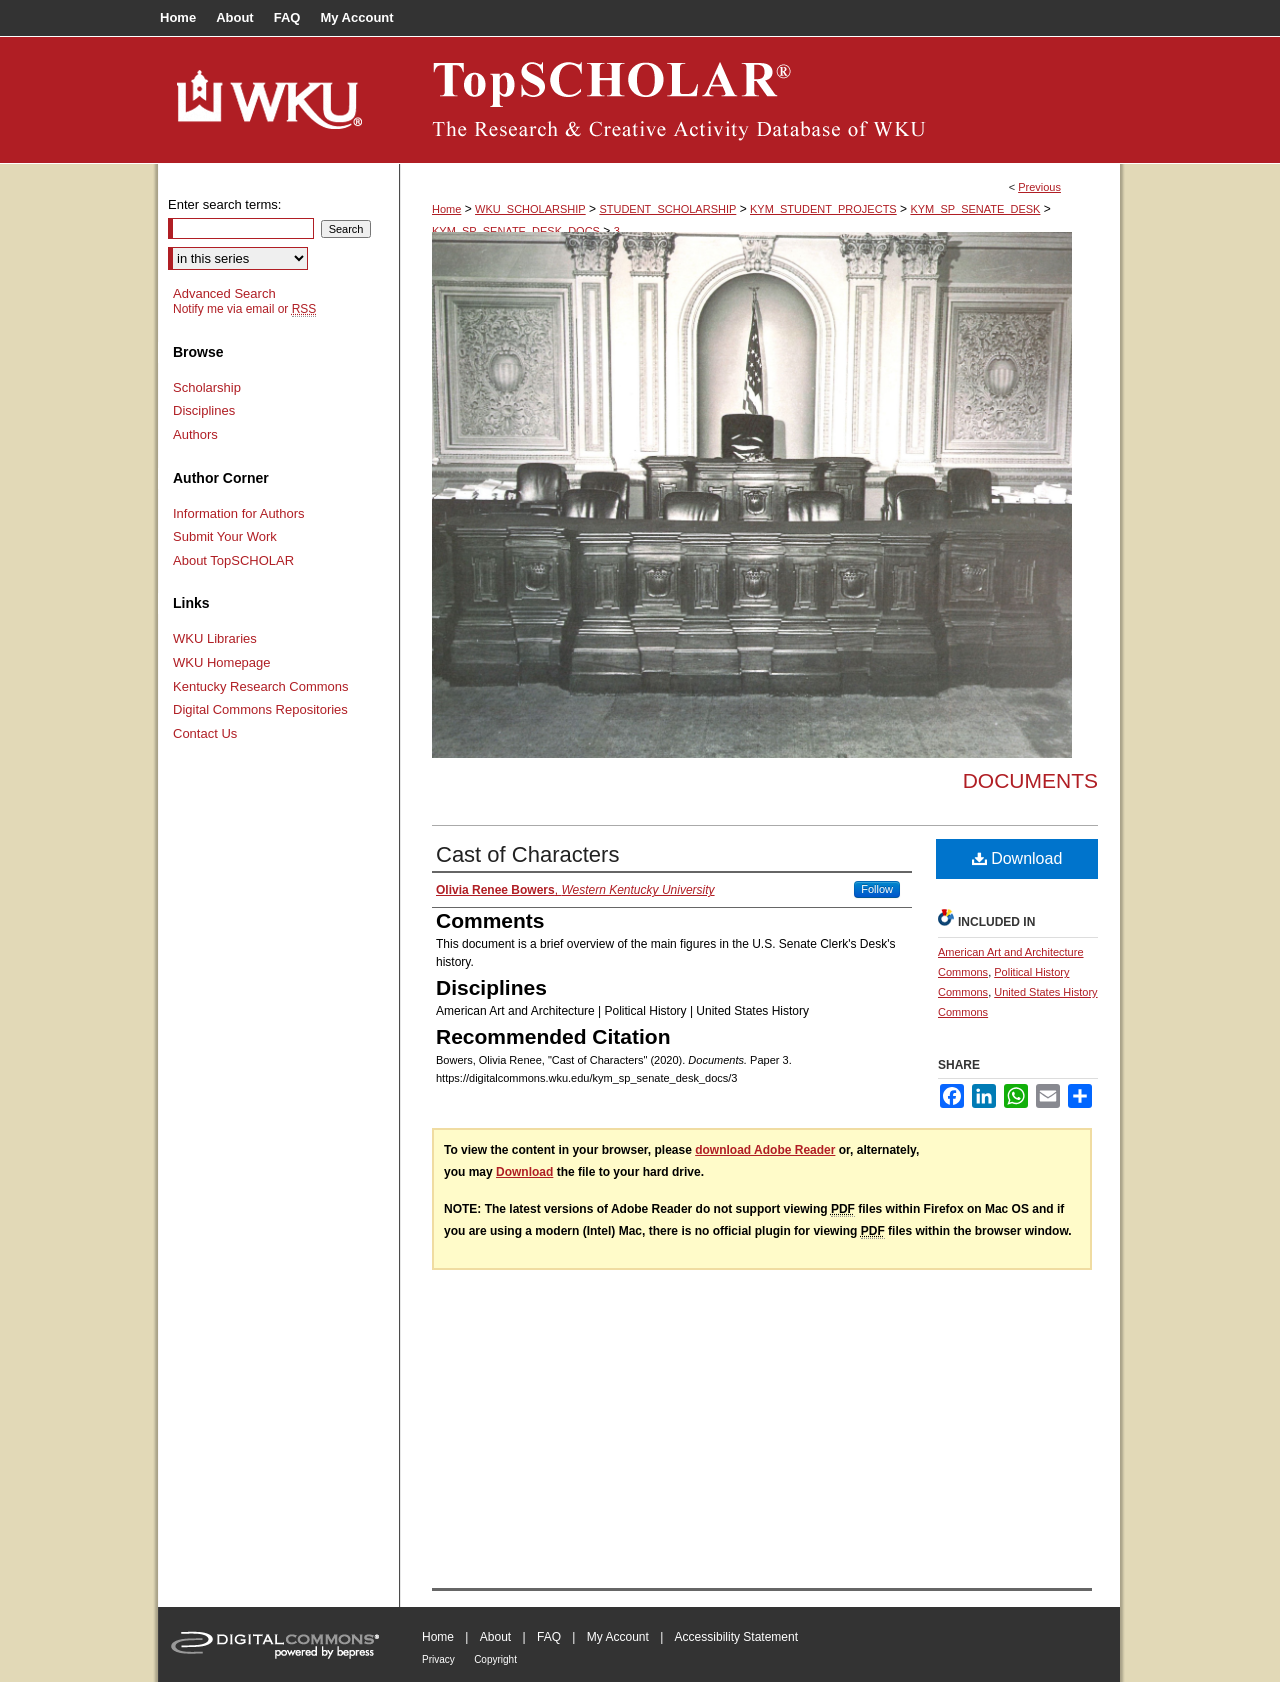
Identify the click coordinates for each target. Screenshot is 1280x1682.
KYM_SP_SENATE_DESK (975, 209)
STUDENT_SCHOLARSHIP (667, 209)
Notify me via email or (244, 309)
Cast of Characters (527, 854)
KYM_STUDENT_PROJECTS (823, 209)
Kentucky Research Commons (261, 686)
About (495, 1637)
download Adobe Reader (765, 1150)
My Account (618, 1637)
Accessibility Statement (736, 1637)
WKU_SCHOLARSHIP (530, 209)
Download (1017, 858)
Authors (195, 434)
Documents (1030, 780)
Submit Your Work (225, 536)
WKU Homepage (222, 662)
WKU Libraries (215, 638)
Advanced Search (224, 293)
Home (446, 209)
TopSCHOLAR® (760, 100)
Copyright (495, 1659)
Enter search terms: (224, 204)
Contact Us (205, 733)
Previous (1039, 187)
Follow (877, 889)
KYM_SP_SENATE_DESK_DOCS (516, 231)
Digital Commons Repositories (260, 709)
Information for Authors (239, 513)
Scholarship (207, 387)
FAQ (549, 1637)
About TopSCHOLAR (233, 560)
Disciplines (204, 410)
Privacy (438, 1659)
